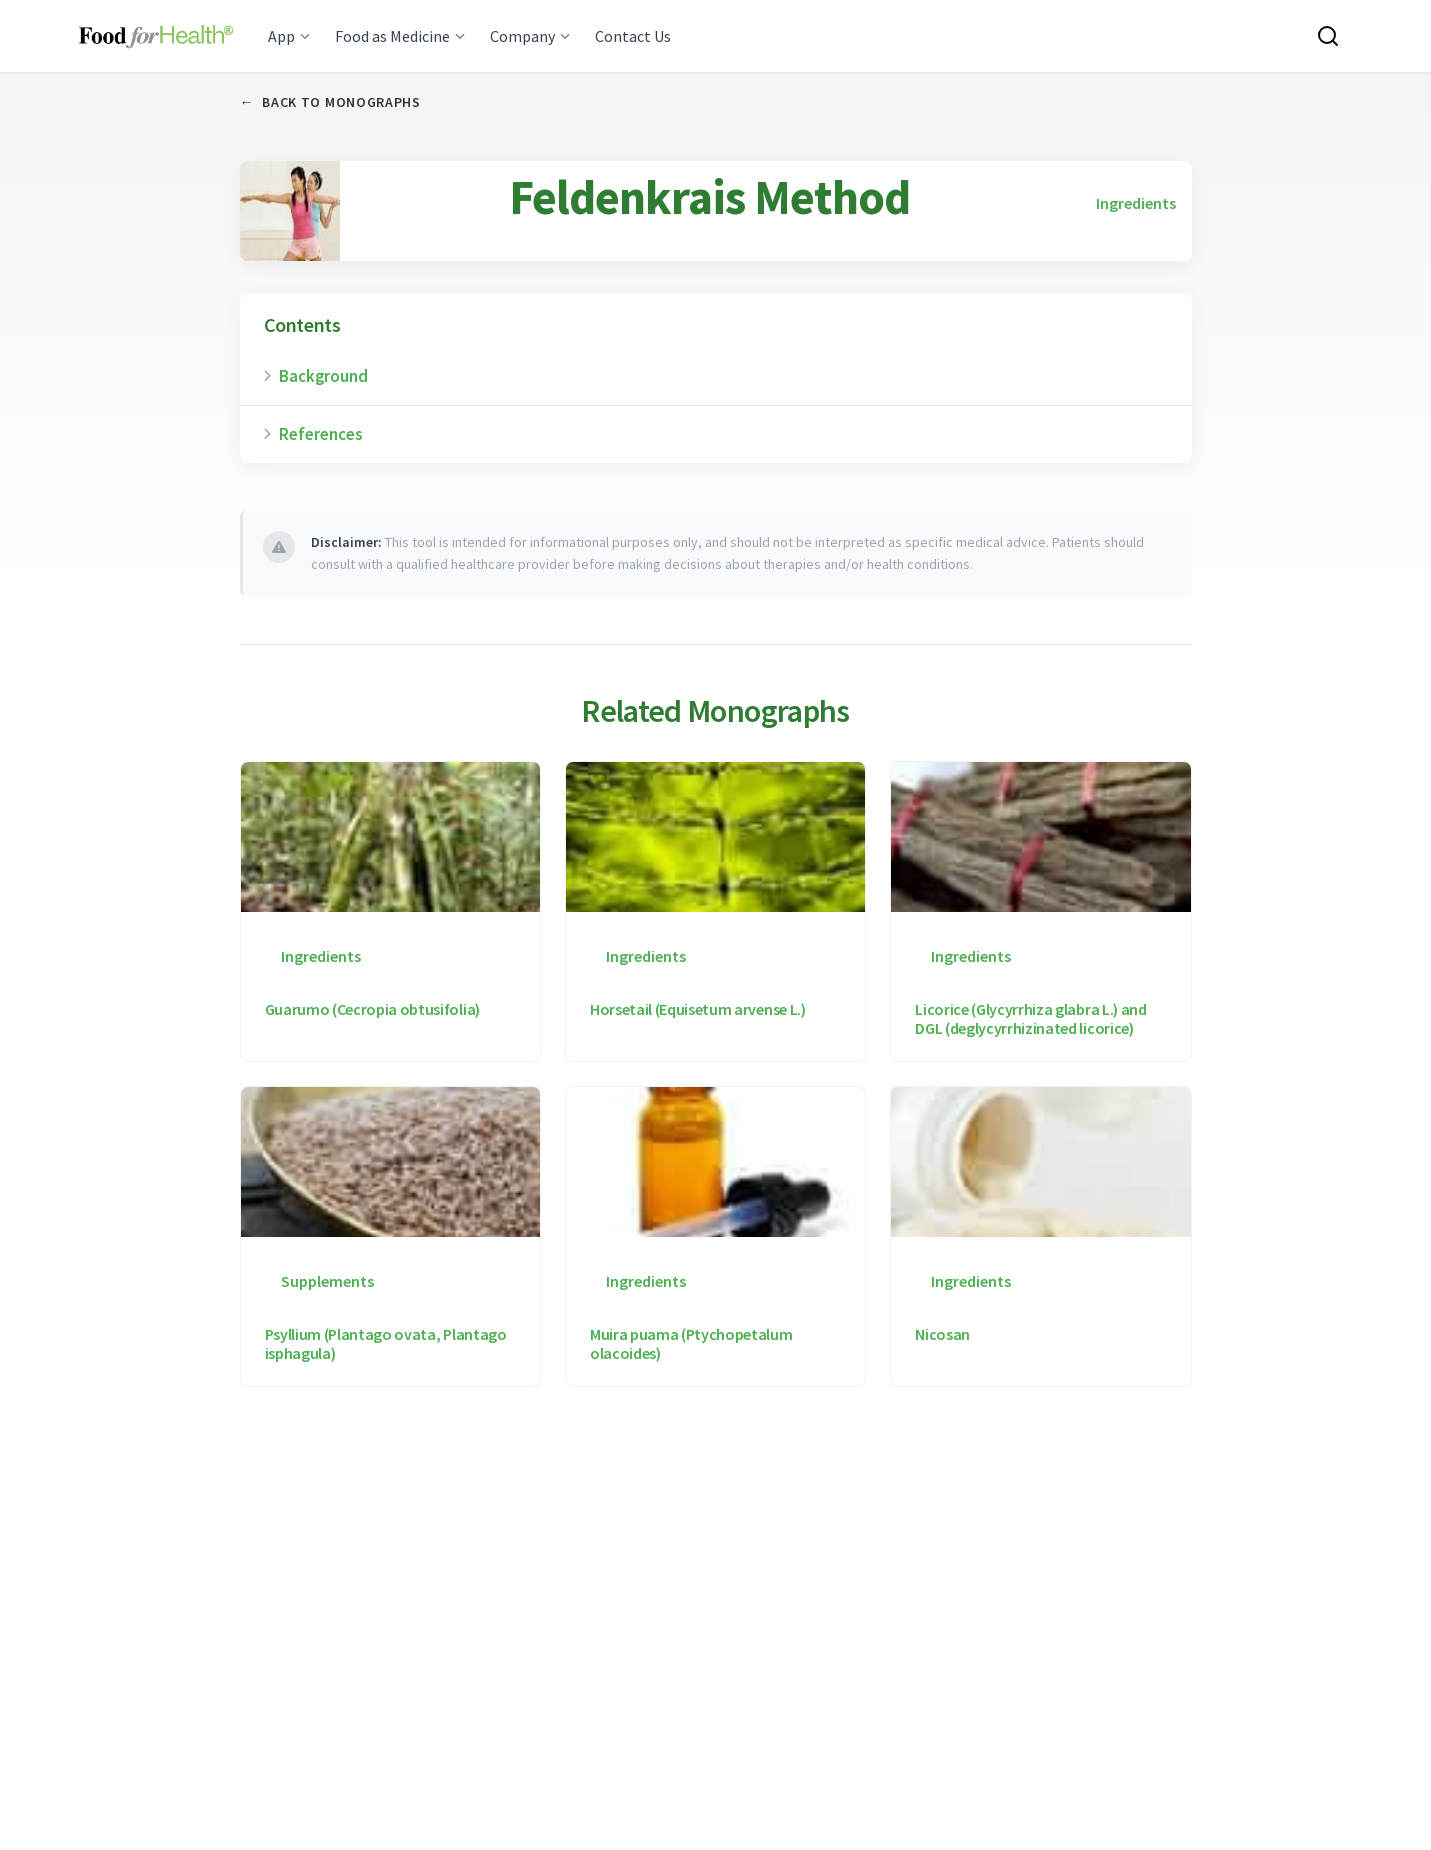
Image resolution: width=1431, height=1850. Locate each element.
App (289, 36)
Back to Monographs (330, 102)
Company (530, 36)
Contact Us (633, 36)
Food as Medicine (400, 36)
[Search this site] (1328, 36)
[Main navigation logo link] (156, 36)
